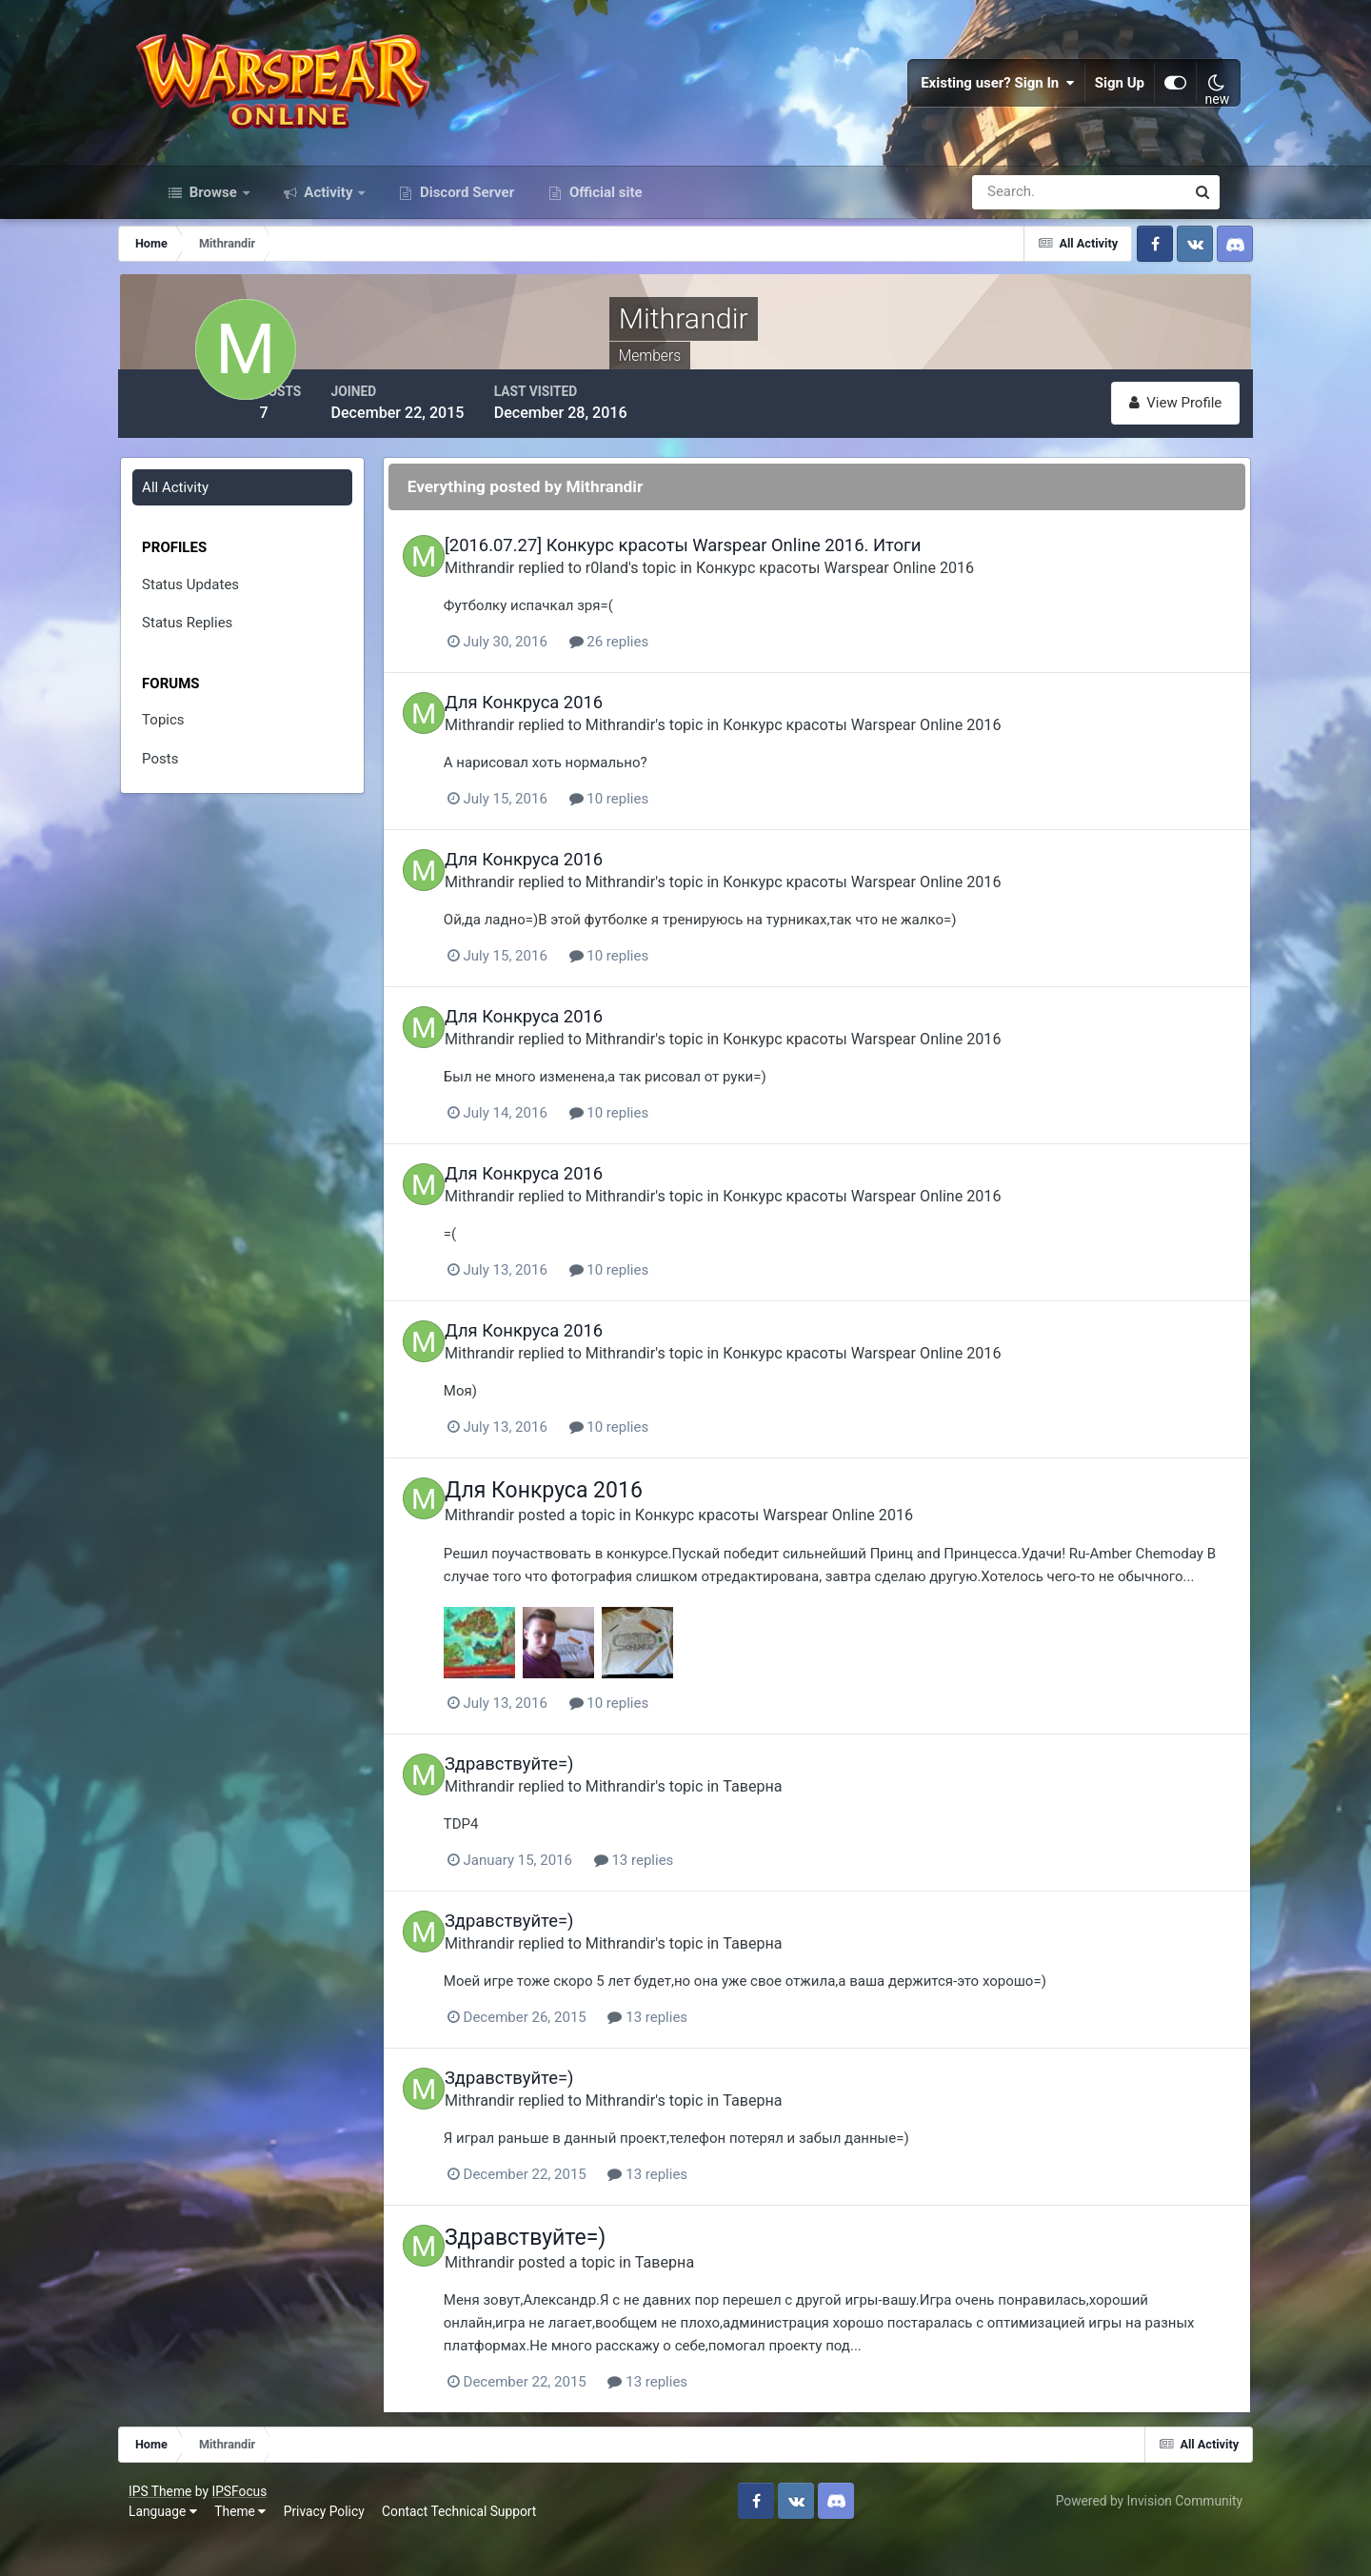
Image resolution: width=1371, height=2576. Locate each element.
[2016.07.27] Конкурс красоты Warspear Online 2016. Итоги (740, 567)
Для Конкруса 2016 (581, 723)
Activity (329, 217)
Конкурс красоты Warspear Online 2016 (892, 589)
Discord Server (465, 217)
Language (185, 2546)
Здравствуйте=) (566, 1803)
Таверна (809, 1825)
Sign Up (1098, 95)
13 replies (692, 1900)
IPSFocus (261, 2525)
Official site (604, 217)
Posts (191, 780)
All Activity (206, 509)
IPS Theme (182, 2525)
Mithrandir (536, 589)
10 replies (667, 819)
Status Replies (218, 644)
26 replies (667, 662)
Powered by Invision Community (1126, 2536)
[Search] (1013, 217)
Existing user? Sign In (977, 95)
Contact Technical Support (482, 2546)
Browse (213, 217)
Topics (194, 741)
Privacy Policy (347, 2546)
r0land (664, 589)
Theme (262, 2546)
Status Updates (221, 606)
